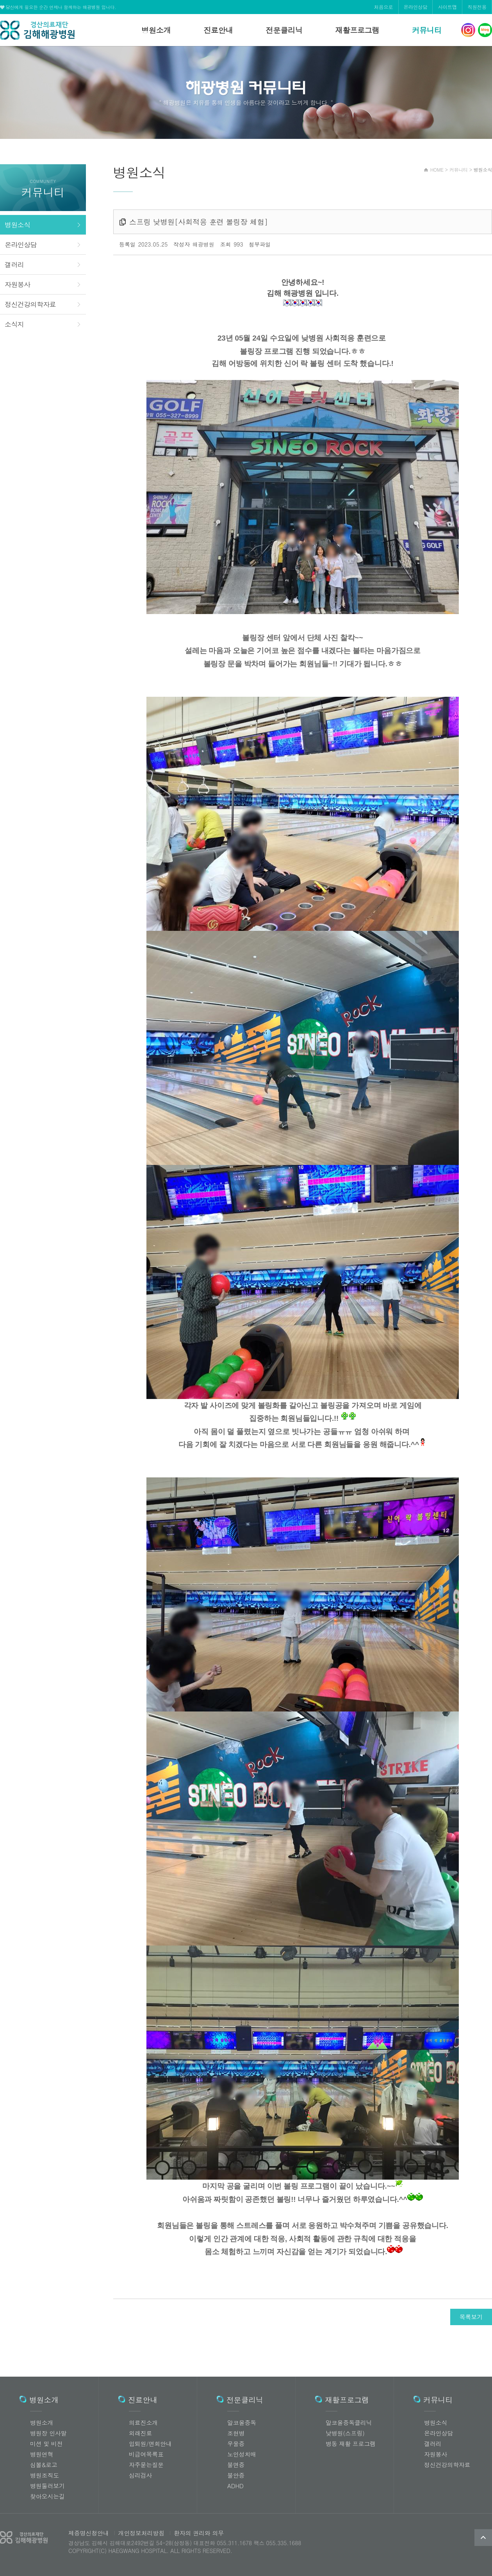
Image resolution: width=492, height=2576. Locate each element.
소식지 (14, 324)
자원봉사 (17, 284)
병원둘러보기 (47, 2486)
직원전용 (477, 7)
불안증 (235, 2475)
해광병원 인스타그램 (468, 30)
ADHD (235, 2486)
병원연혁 (41, 2454)
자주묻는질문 (146, 2465)
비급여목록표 (146, 2454)
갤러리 (14, 264)
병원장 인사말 (48, 2433)
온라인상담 (416, 7)
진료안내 (218, 30)
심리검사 (140, 2475)
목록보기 (471, 2317)
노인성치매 (241, 2454)
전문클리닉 (284, 30)
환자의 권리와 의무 (196, 2533)
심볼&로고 (43, 2465)
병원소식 (17, 224)
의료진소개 (143, 2422)
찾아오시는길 (47, 2496)
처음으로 (383, 7)
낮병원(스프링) (345, 2433)
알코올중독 (241, 2422)
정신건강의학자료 (30, 304)
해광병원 (37, 30)
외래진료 (140, 2433)
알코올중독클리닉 (349, 2422)
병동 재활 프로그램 (351, 2443)
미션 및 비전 (46, 2443)
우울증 (235, 2443)
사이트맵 (447, 7)
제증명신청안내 (88, 2533)
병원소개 (156, 30)
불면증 (235, 2465)
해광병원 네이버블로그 (485, 30)
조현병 (235, 2433)
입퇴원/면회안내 (150, 2443)
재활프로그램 (357, 30)
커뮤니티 (426, 30)
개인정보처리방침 (139, 2533)
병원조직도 (44, 2475)
